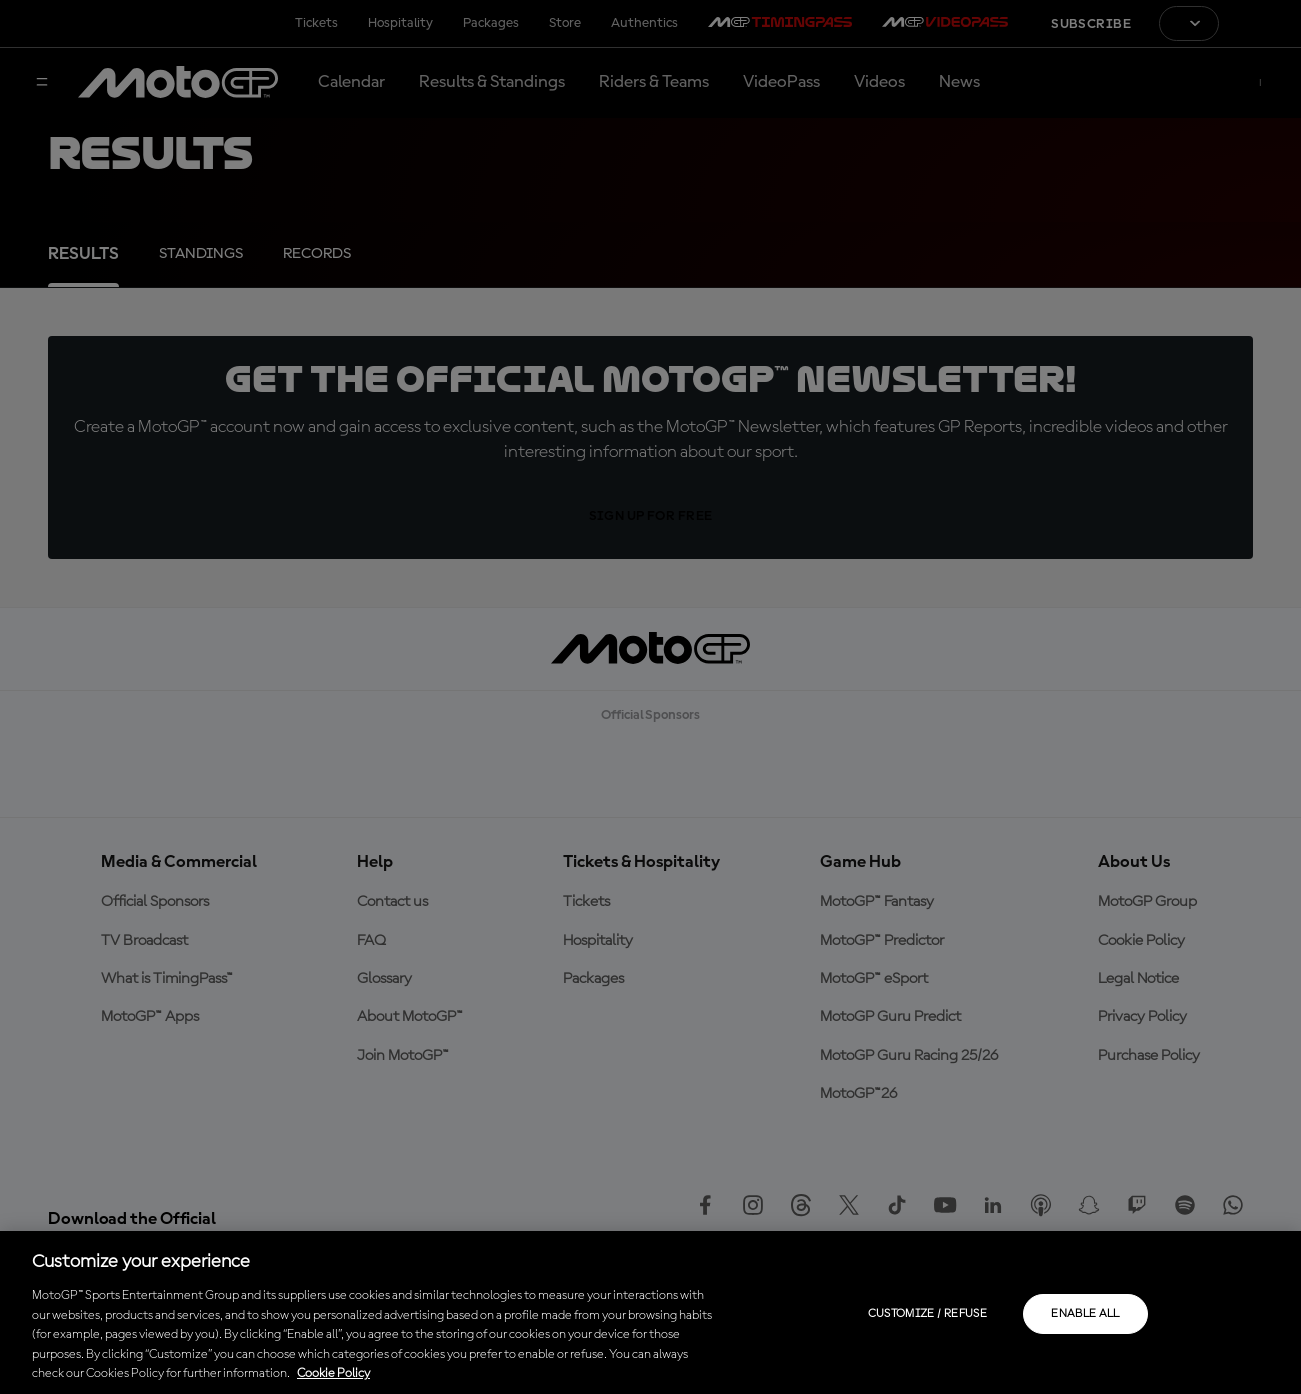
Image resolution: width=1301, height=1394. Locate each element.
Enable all (1085, 1314)
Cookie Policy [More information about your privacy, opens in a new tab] (333, 1373)
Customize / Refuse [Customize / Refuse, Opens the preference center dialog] (927, 1314)
